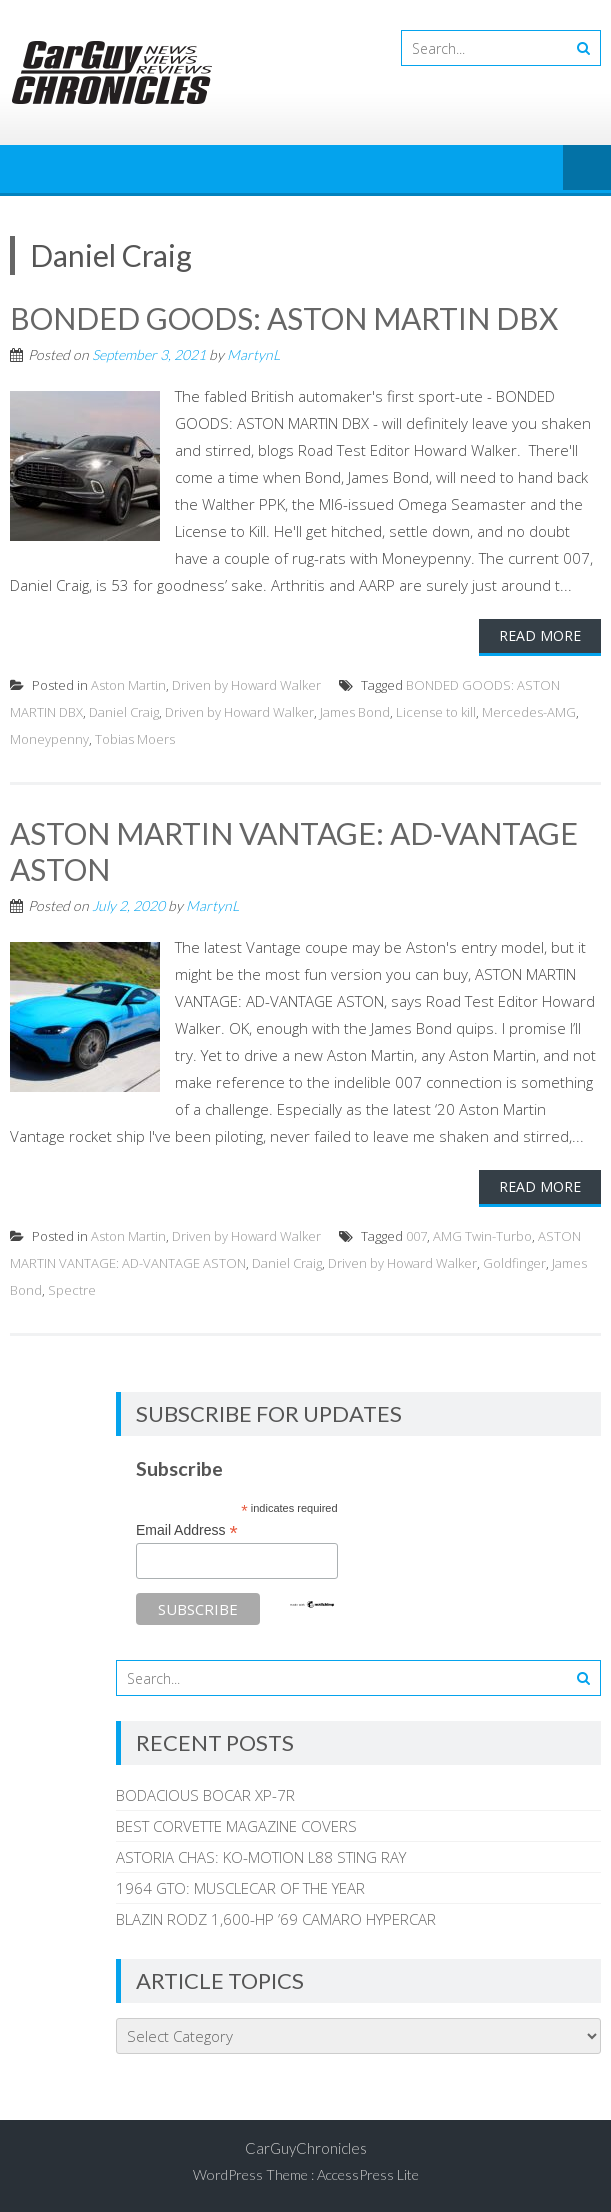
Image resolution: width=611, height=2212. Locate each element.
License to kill (436, 712)
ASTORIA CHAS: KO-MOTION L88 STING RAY (261, 1857)
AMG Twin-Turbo (482, 1236)
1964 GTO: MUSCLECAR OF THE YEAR (240, 1888)
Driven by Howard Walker (246, 685)
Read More (540, 635)
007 (416, 1236)
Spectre (72, 1290)
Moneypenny (49, 739)
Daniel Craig (124, 712)
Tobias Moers (135, 739)
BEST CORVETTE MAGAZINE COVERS (236, 1826)
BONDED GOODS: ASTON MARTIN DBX (284, 318)
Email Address (187, 1530)
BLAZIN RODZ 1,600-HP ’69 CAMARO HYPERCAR (276, 1919)
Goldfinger (514, 1263)
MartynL (253, 354)
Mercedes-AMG (529, 712)
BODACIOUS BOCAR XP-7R (205, 1795)
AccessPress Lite (368, 2174)
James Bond (355, 712)
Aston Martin (128, 685)
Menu (587, 169)
